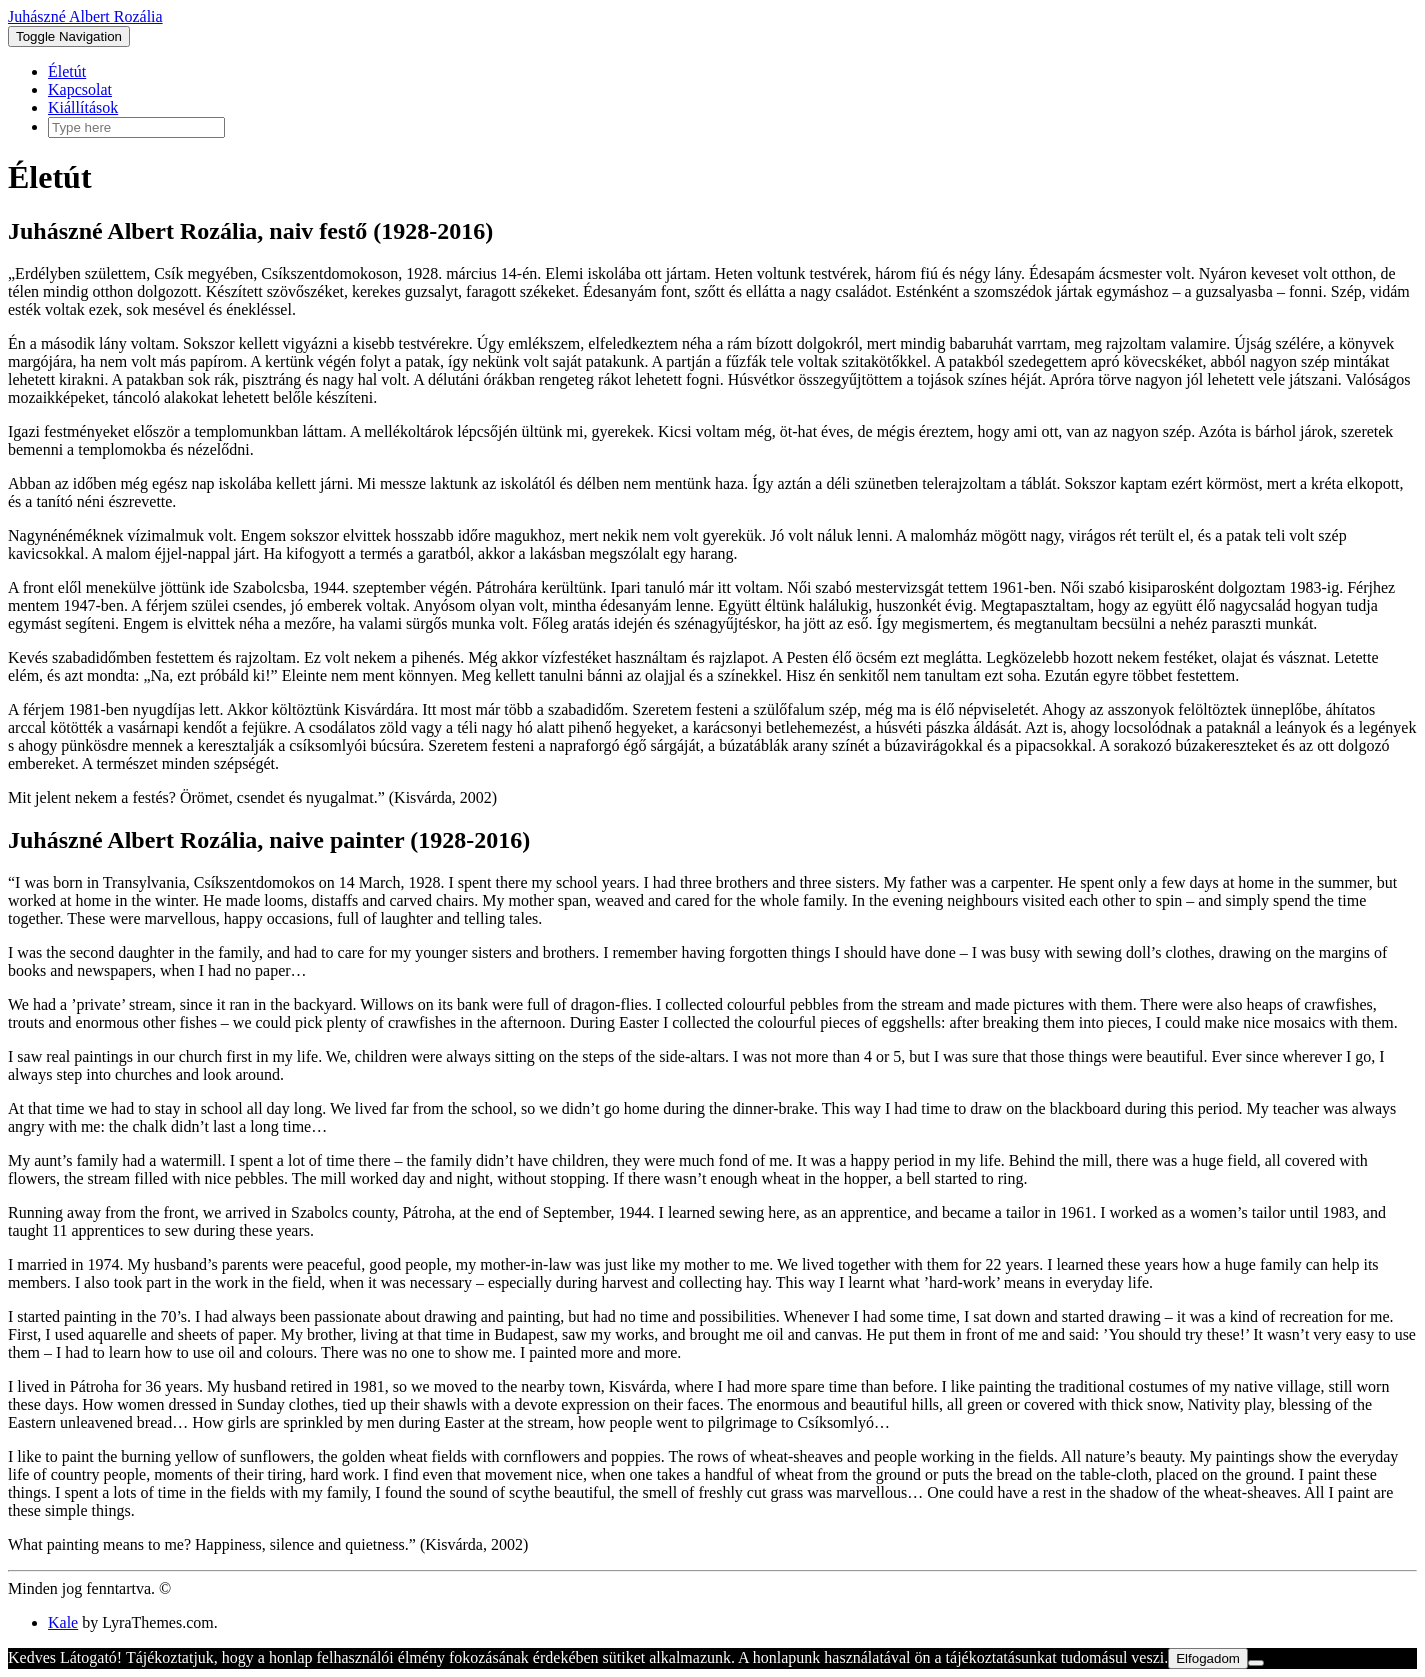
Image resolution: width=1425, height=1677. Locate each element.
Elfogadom (1208, 1658)
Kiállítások (83, 107)
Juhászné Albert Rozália (85, 16)
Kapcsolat (80, 89)
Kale (63, 1622)
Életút (67, 71)
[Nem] (1256, 1663)
